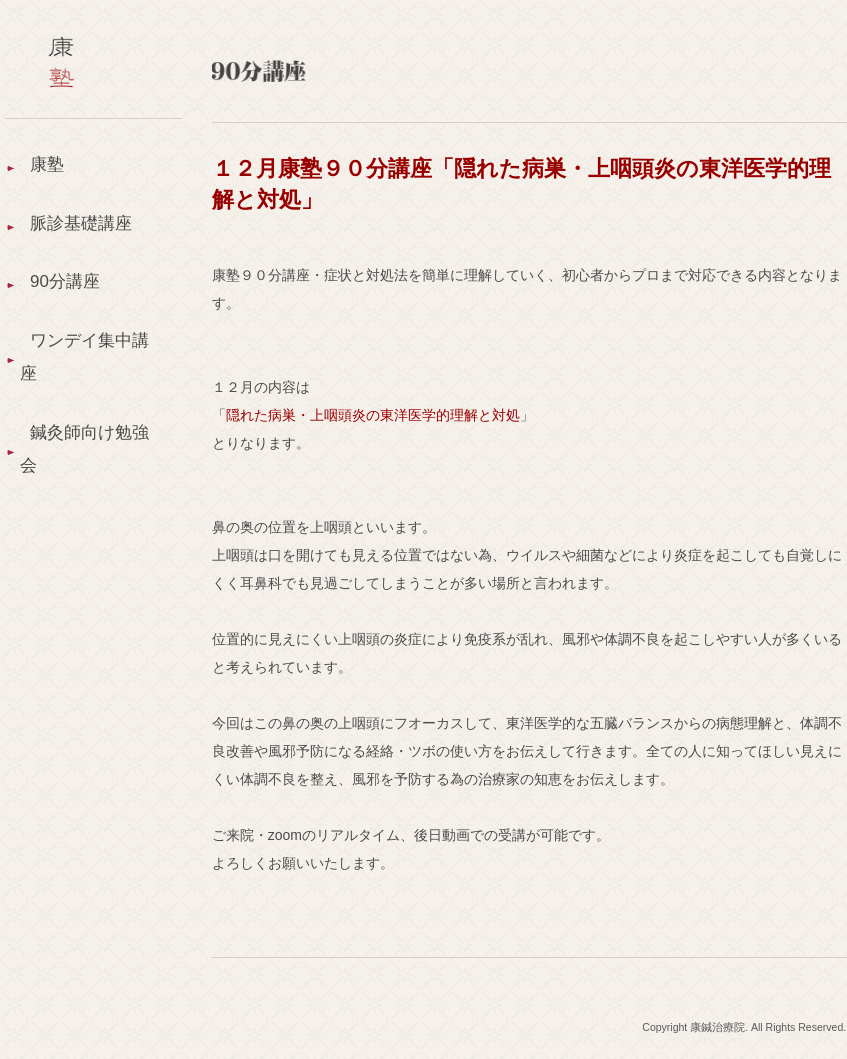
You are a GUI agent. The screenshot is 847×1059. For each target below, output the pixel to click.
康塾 (48, 166)
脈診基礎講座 (84, 231)
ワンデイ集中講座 (79, 377)
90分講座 (67, 295)
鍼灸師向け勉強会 (79, 476)
